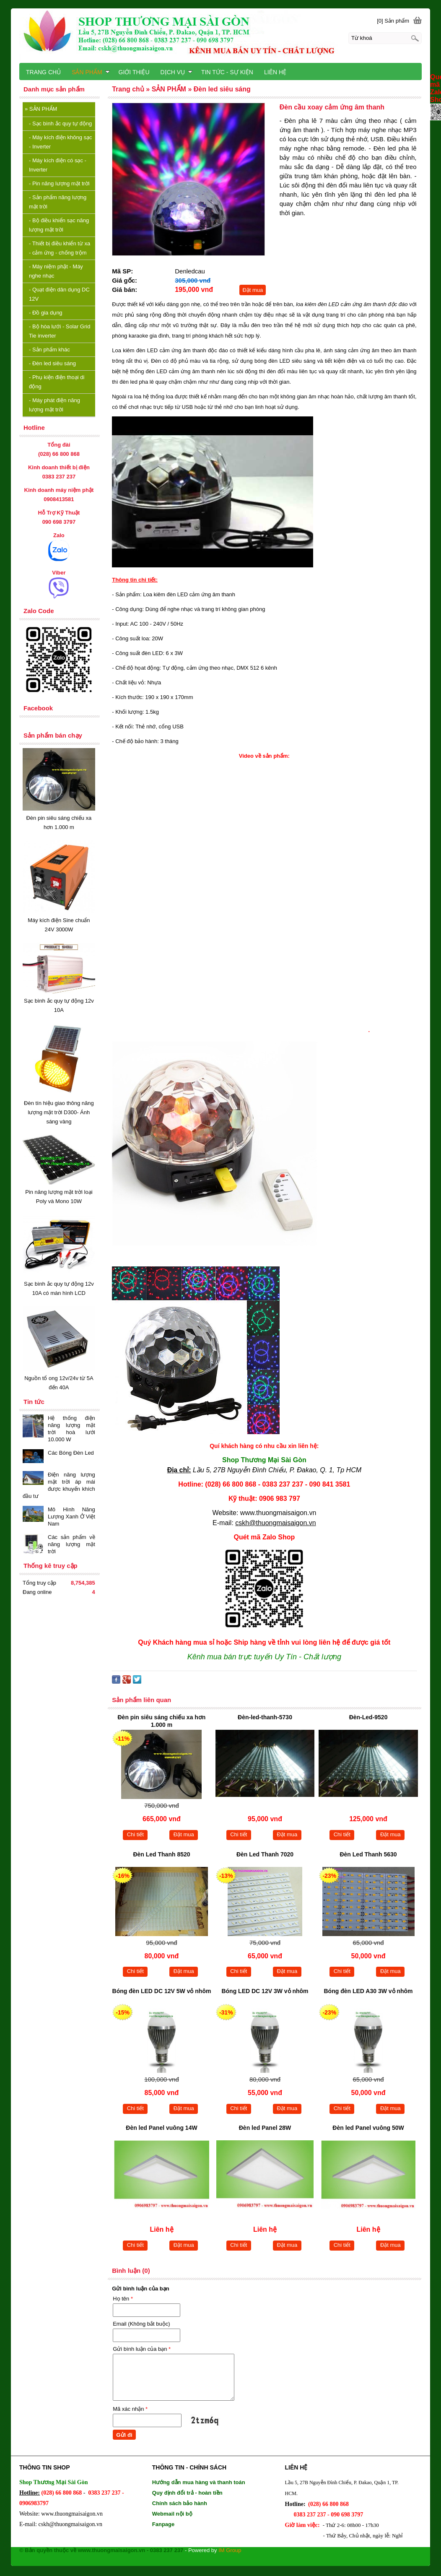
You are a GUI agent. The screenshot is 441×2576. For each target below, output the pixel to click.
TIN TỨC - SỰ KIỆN (227, 72)
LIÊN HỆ (275, 72)
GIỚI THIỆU (134, 72)
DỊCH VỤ (177, 72)
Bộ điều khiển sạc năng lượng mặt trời (59, 225)
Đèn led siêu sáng (52, 363)
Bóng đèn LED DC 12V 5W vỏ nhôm (161, 1991)
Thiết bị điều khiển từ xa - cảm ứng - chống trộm (59, 248)
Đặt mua (252, 290)
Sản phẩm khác (49, 349)
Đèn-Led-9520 (368, 1717)
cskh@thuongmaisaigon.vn (275, 1522)
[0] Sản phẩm (393, 21)
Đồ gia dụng (45, 312)
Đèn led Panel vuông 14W (161, 2127)
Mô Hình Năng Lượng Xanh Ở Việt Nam (71, 1516)
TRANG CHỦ (43, 72)
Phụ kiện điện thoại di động (56, 382)
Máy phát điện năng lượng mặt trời (54, 405)
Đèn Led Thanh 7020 (264, 1854)
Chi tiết (135, 1834)
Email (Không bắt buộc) (141, 2324)
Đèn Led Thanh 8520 (161, 1854)
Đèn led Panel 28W (265, 2127)
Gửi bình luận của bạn (142, 2349)
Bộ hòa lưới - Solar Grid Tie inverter (59, 331)
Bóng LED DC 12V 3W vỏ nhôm (264, 1991)
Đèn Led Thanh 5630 (368, 1854)
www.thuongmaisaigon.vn (278, 1512)
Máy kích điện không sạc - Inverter (60, 142)
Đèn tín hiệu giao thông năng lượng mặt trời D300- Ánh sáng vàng (59, 1112)
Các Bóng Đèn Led (71, 1453)
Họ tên (123, 2298)
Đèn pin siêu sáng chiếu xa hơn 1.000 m (162, 1721)
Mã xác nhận (130, 2409)
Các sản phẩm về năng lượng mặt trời (71, 1544)
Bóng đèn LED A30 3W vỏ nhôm (368, 1991)
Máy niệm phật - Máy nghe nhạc (56, 271)
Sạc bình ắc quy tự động (60, 123)
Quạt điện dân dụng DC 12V (59, 294)
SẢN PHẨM (41, 109)
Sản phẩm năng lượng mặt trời (57, 202)
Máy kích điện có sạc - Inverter (57, 165)
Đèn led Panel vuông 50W (368, 2127)
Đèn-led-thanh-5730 (265, 1717)
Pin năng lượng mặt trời (59, 183)
